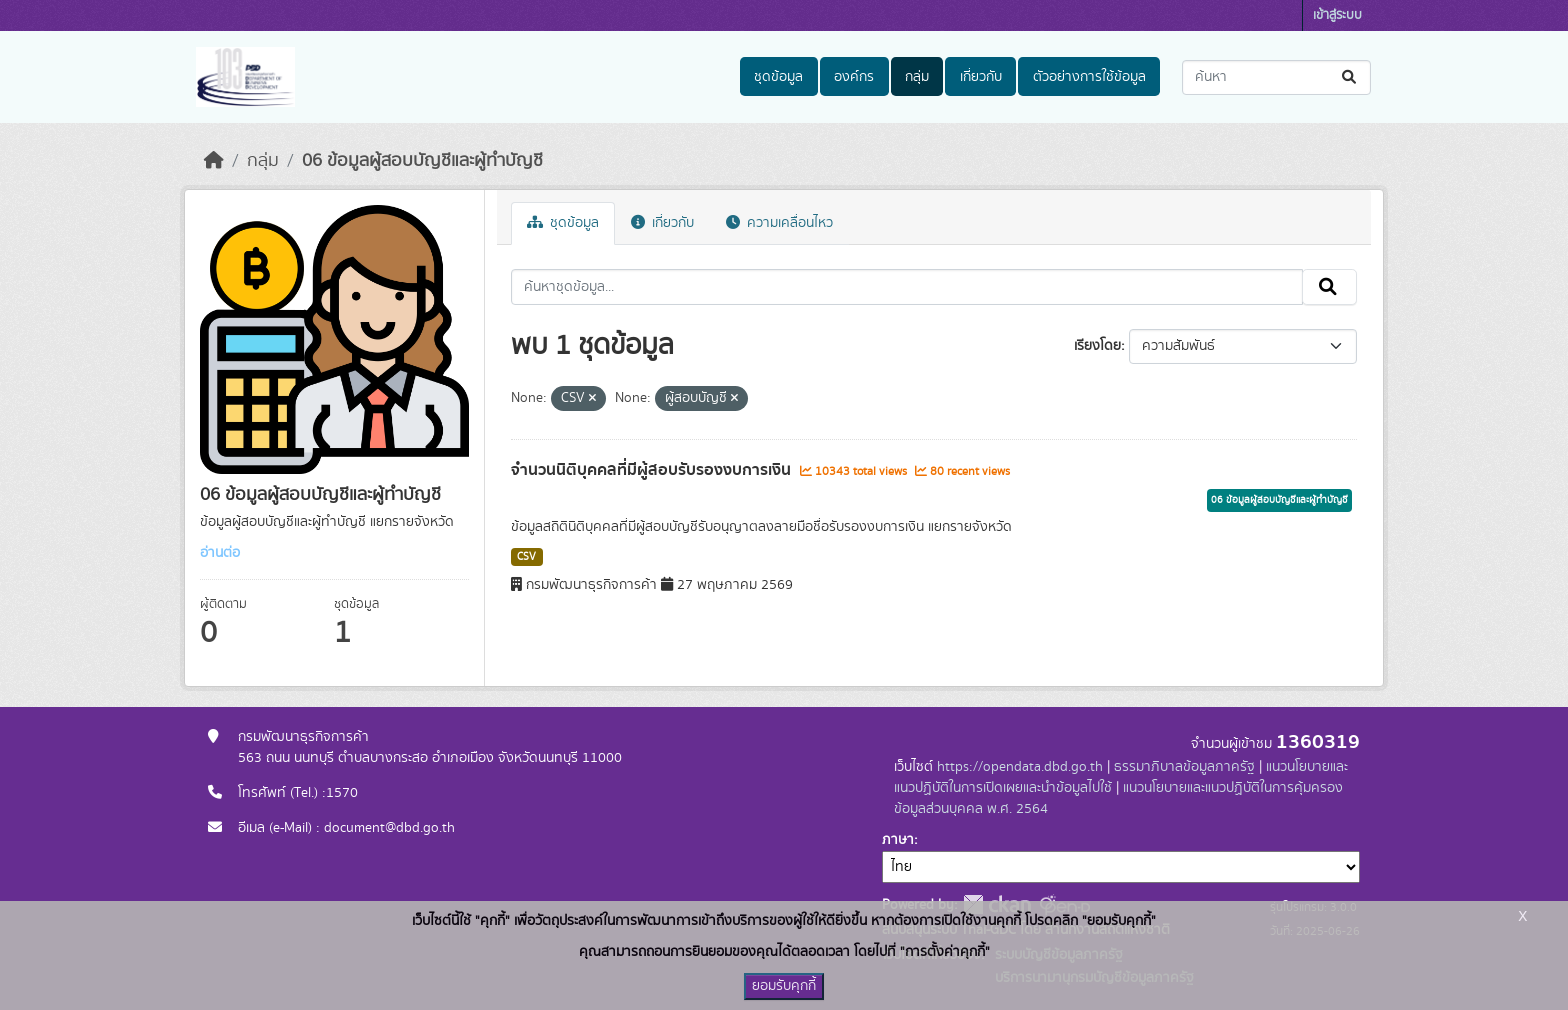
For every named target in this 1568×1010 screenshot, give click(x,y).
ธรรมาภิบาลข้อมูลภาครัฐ (1184, 767)
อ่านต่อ (220, 553)
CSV (526, 557)
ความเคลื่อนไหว (779, 223)
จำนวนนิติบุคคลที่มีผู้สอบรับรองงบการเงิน (653, 470)
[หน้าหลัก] (214, 161)
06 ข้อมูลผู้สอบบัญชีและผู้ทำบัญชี (422, 161)
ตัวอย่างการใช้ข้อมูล (1089, 77)
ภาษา (898, 840)
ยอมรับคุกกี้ (784, 986)
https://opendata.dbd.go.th (1020, 767)
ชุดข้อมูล (778, 77)
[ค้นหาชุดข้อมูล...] (1276, 77)
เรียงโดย (1097, 346)
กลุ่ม (917, 77)
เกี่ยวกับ (981, 77)
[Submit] (1350, 77)
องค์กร (854, 77)
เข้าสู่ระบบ (1337, 15)
